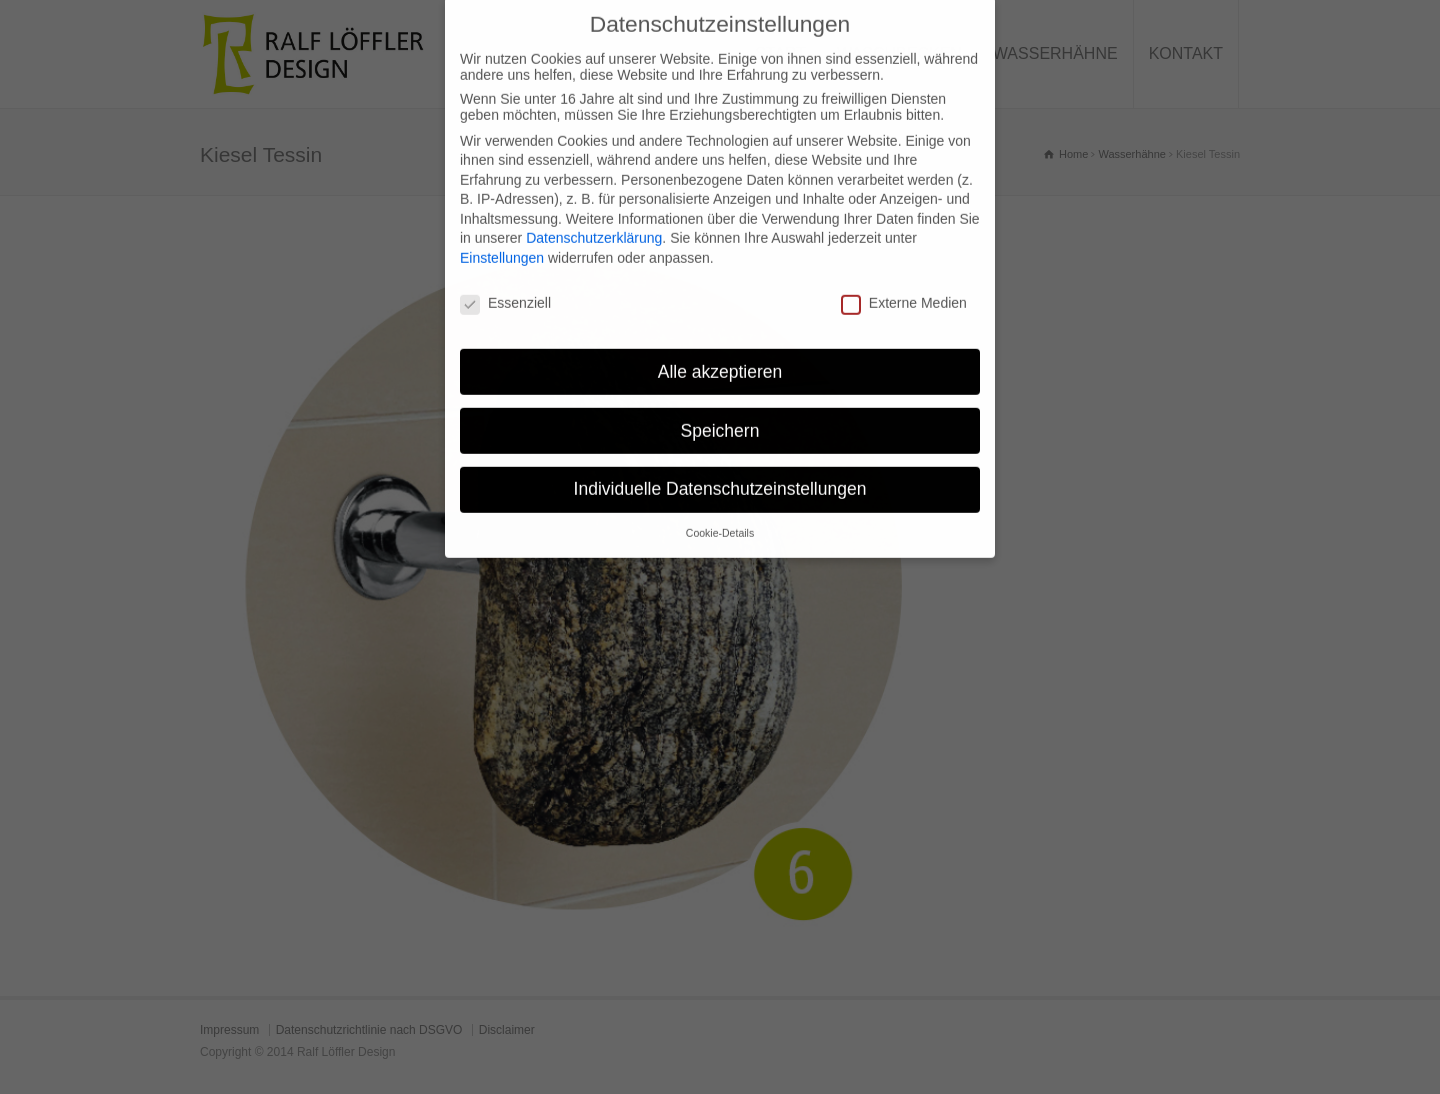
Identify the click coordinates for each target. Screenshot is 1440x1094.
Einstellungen (502, 242)
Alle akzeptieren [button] (720, 355)
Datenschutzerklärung (594, 222)
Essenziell (505, 287)
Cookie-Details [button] (720, 517)
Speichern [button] (720, 414)
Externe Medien (904, 287)
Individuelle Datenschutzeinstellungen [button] (720, 473)
